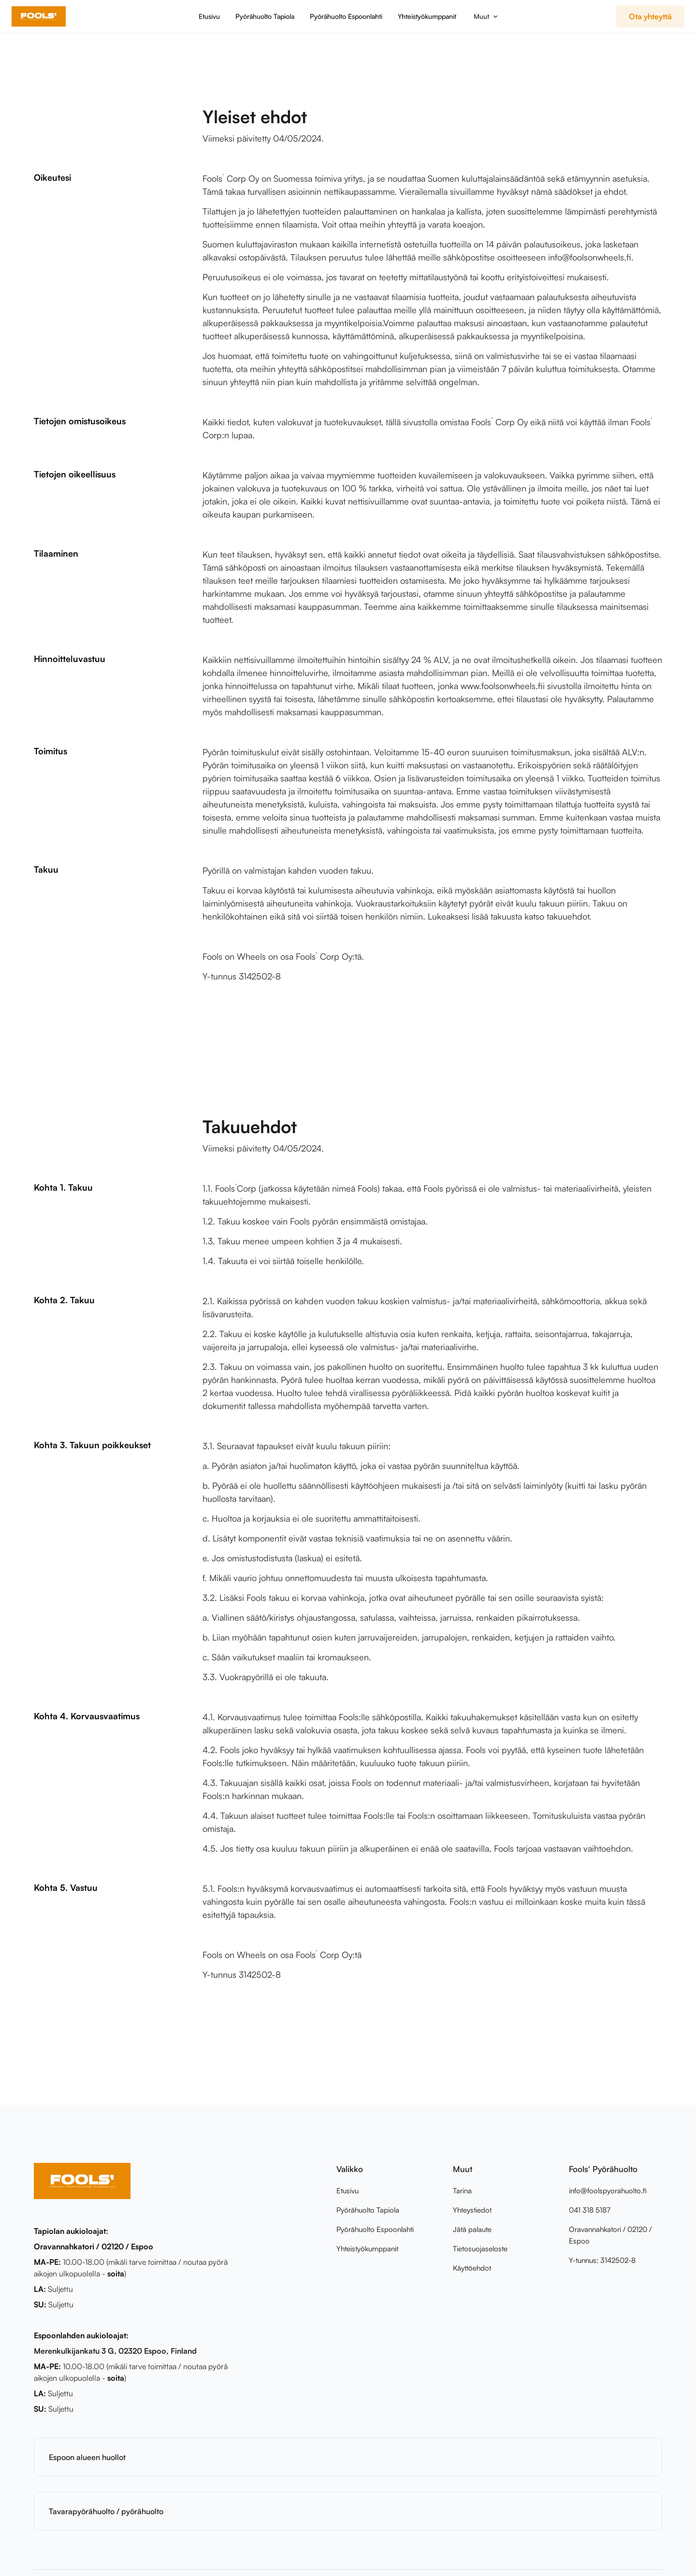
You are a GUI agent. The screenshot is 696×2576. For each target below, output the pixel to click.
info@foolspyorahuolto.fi (608, 2190)
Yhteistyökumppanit (427, 16)
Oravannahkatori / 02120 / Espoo (610, 2235)
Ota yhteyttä (650, 16)
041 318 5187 (589, 2210)
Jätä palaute (472, 2229)
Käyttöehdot (472, 2268)
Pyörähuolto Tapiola (264, 16)
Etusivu (209, 16)
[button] (485, 16)
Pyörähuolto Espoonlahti (346, 16)
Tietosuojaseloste (480, 2248)
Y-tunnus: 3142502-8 (602, 2260)
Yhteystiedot (472, 2210)
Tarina (462, 2190)
